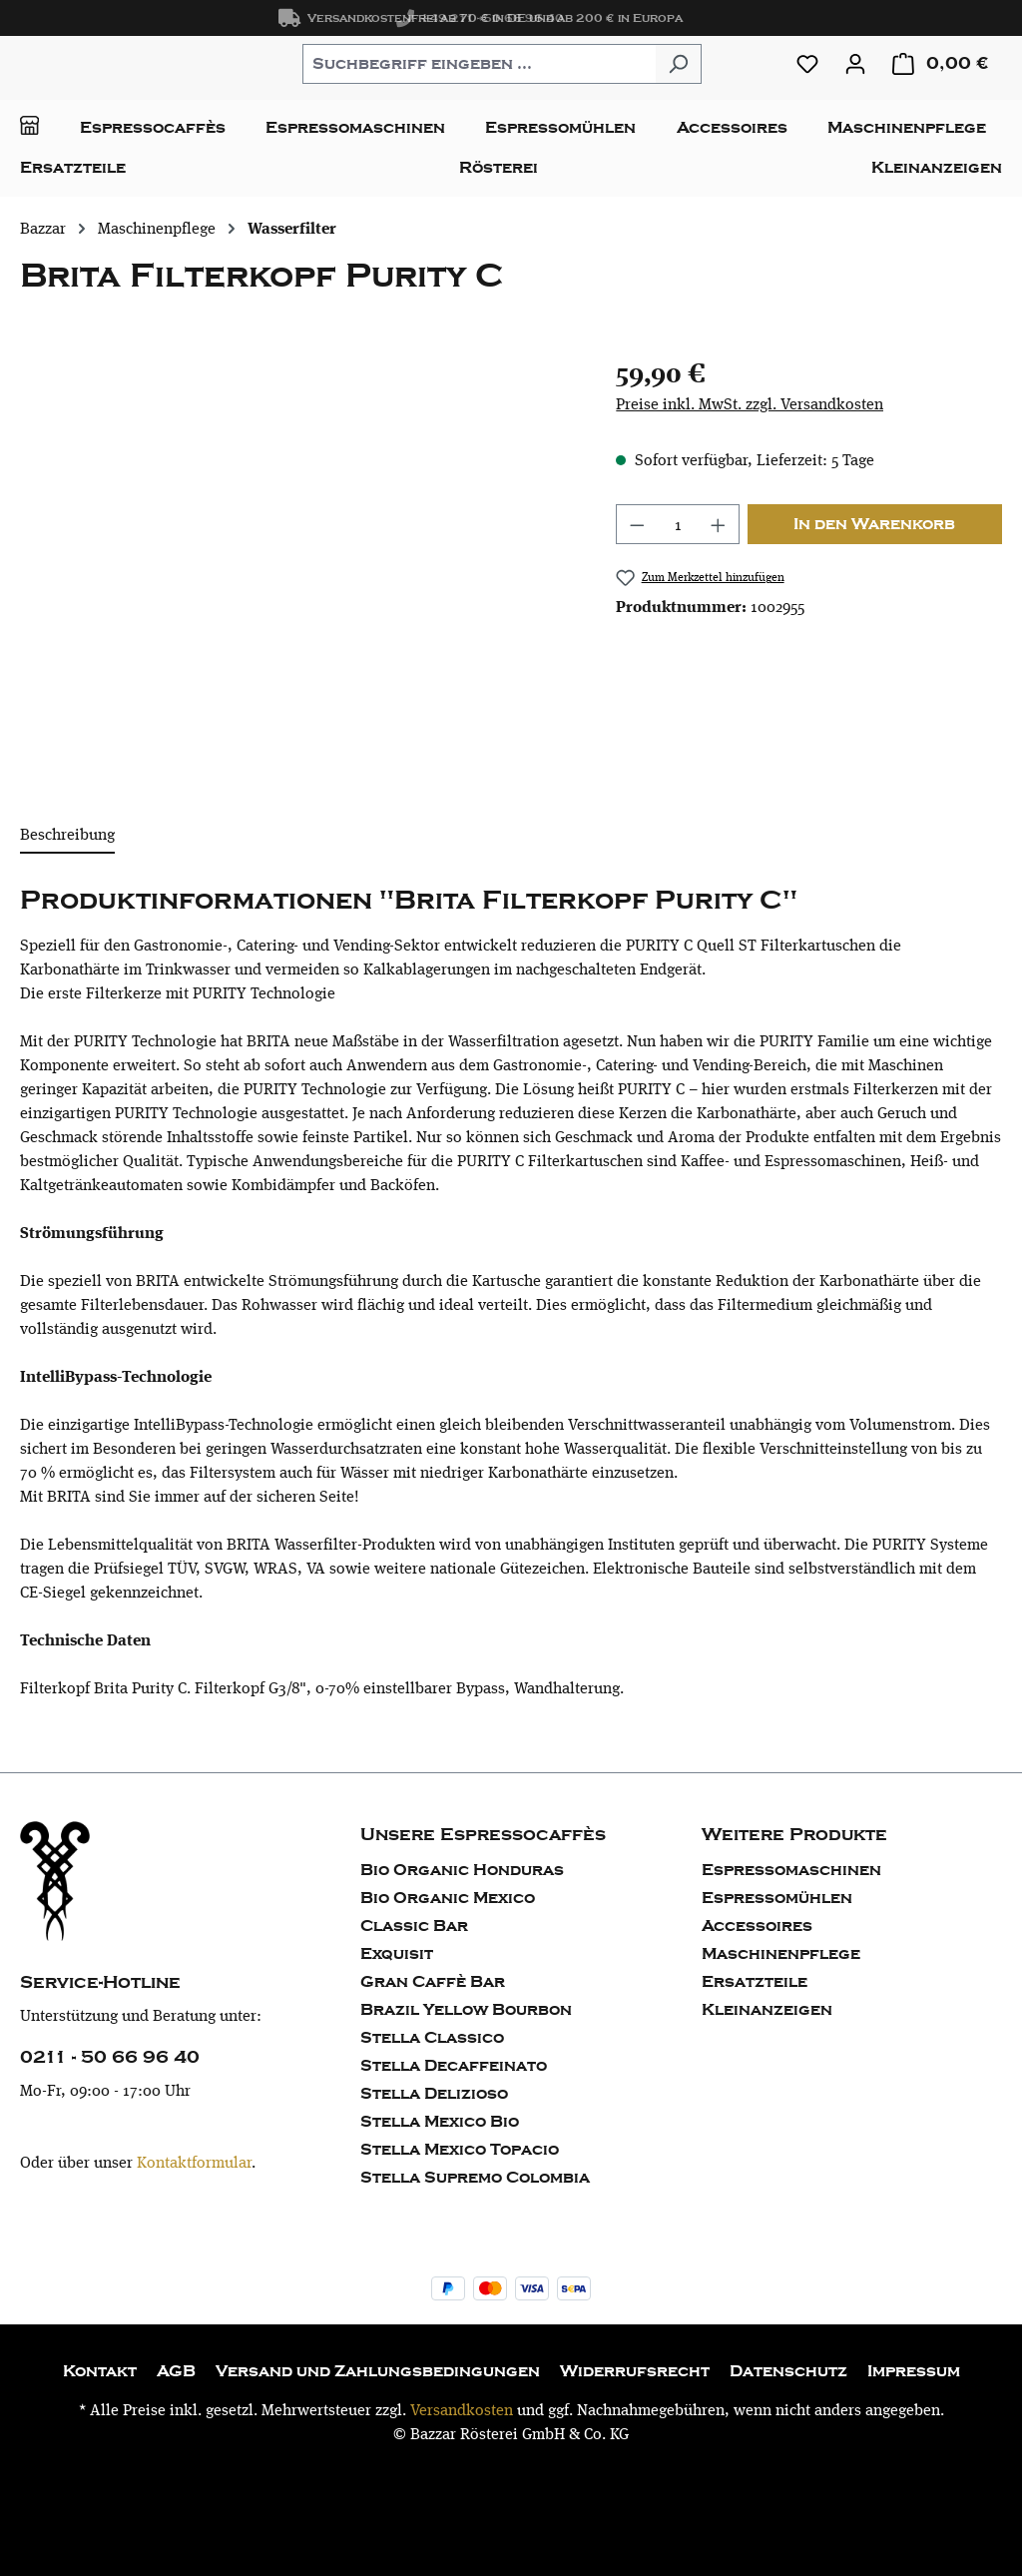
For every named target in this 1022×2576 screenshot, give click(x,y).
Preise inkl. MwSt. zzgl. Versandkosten (749, 403)
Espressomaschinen (791, 1870)
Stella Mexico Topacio (459, 2150)
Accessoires (757, 1926)
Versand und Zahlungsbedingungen (378, 2371)
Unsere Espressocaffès (483, 1834)
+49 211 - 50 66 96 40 (480, 18)
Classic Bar (414, 1926)
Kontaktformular (194, 2162)
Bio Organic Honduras (462, 1870)
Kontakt (100, 2371)
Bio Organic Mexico (447, 1898)
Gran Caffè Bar (432, 1982)
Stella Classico (432, 2038)
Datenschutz (788, 2371)
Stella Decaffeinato (453, 2066)
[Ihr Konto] (855, 64)
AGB (176, 2371)
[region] (298, 567)
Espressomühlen (777, 1898)
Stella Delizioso (434, 2094)
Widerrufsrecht (635, 2371)
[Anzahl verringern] (637, 524)
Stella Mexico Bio (439, 2122)
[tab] (67, 836)
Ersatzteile (754, 1982)
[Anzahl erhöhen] (719, 524)
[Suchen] (678, 64)
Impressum (913, 2371)
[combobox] (479, 64)
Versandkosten (461, 2409)
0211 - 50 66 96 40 (110, 2057)
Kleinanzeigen (767, 2010)
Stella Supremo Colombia (475, 2178)
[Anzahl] (678, 524)
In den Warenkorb (874, 524)
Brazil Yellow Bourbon (466, 2010)
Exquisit (396, 1954)
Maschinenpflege (781, 1954)
